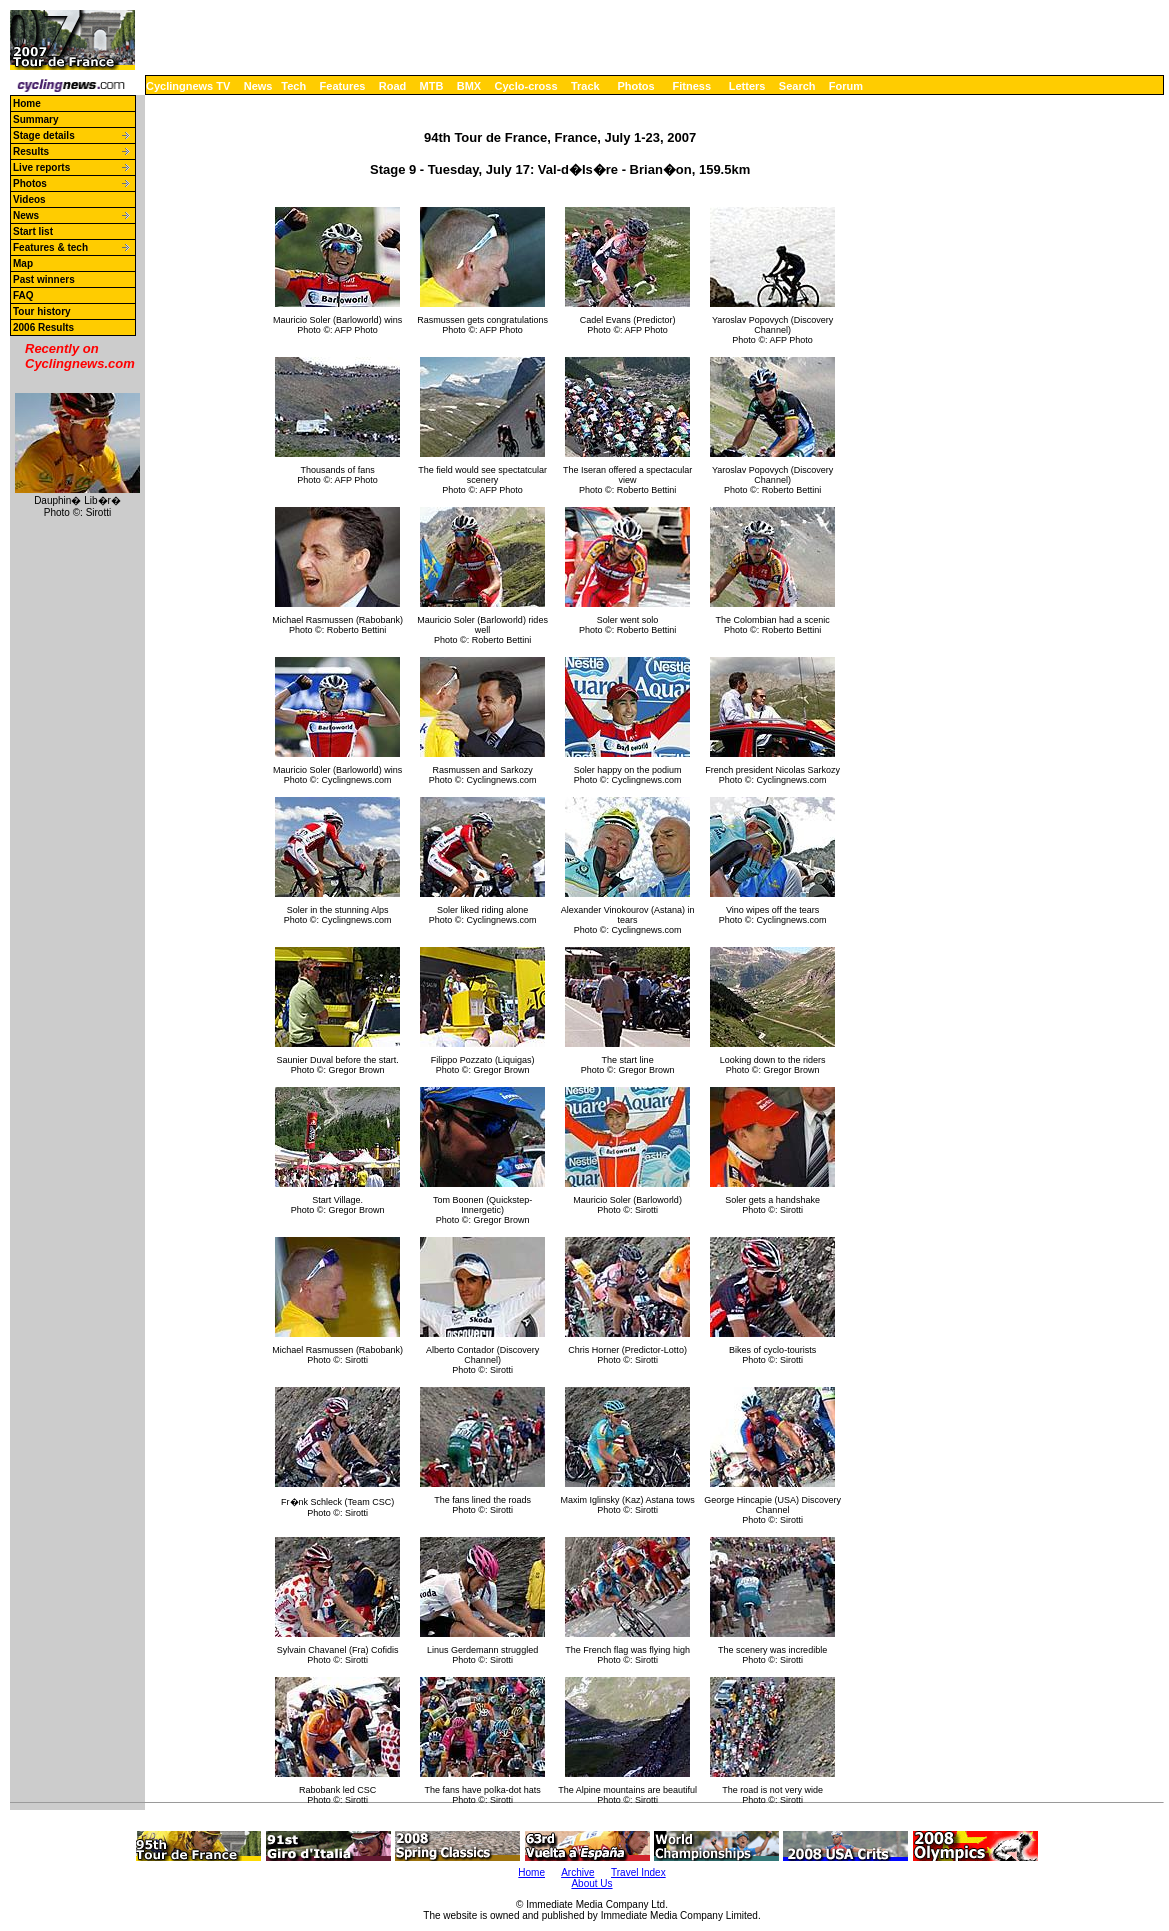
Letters (747, 86)
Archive (577, 1872)
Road (393, 86)
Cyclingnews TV (188, 86)
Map (23, 263)
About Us (591, 1883)
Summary (36, 119)
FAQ (23, 295)
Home (27, 103)
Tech (293, 86)
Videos (29, 199)
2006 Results (43, 327)
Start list (33, 231)
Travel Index (638, 1872)
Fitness (691, 86)
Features (343, 86)
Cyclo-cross (526, 86)
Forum (846, 86)
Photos (635, 86)
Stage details (44, 135)
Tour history (42, 311)
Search (797, 86)
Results (31, 151)
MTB (432, 86)
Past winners (44, 279)
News (258, 86)
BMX (469, 86)
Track (585, 86)
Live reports (41, 167)
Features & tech (50, 247)
